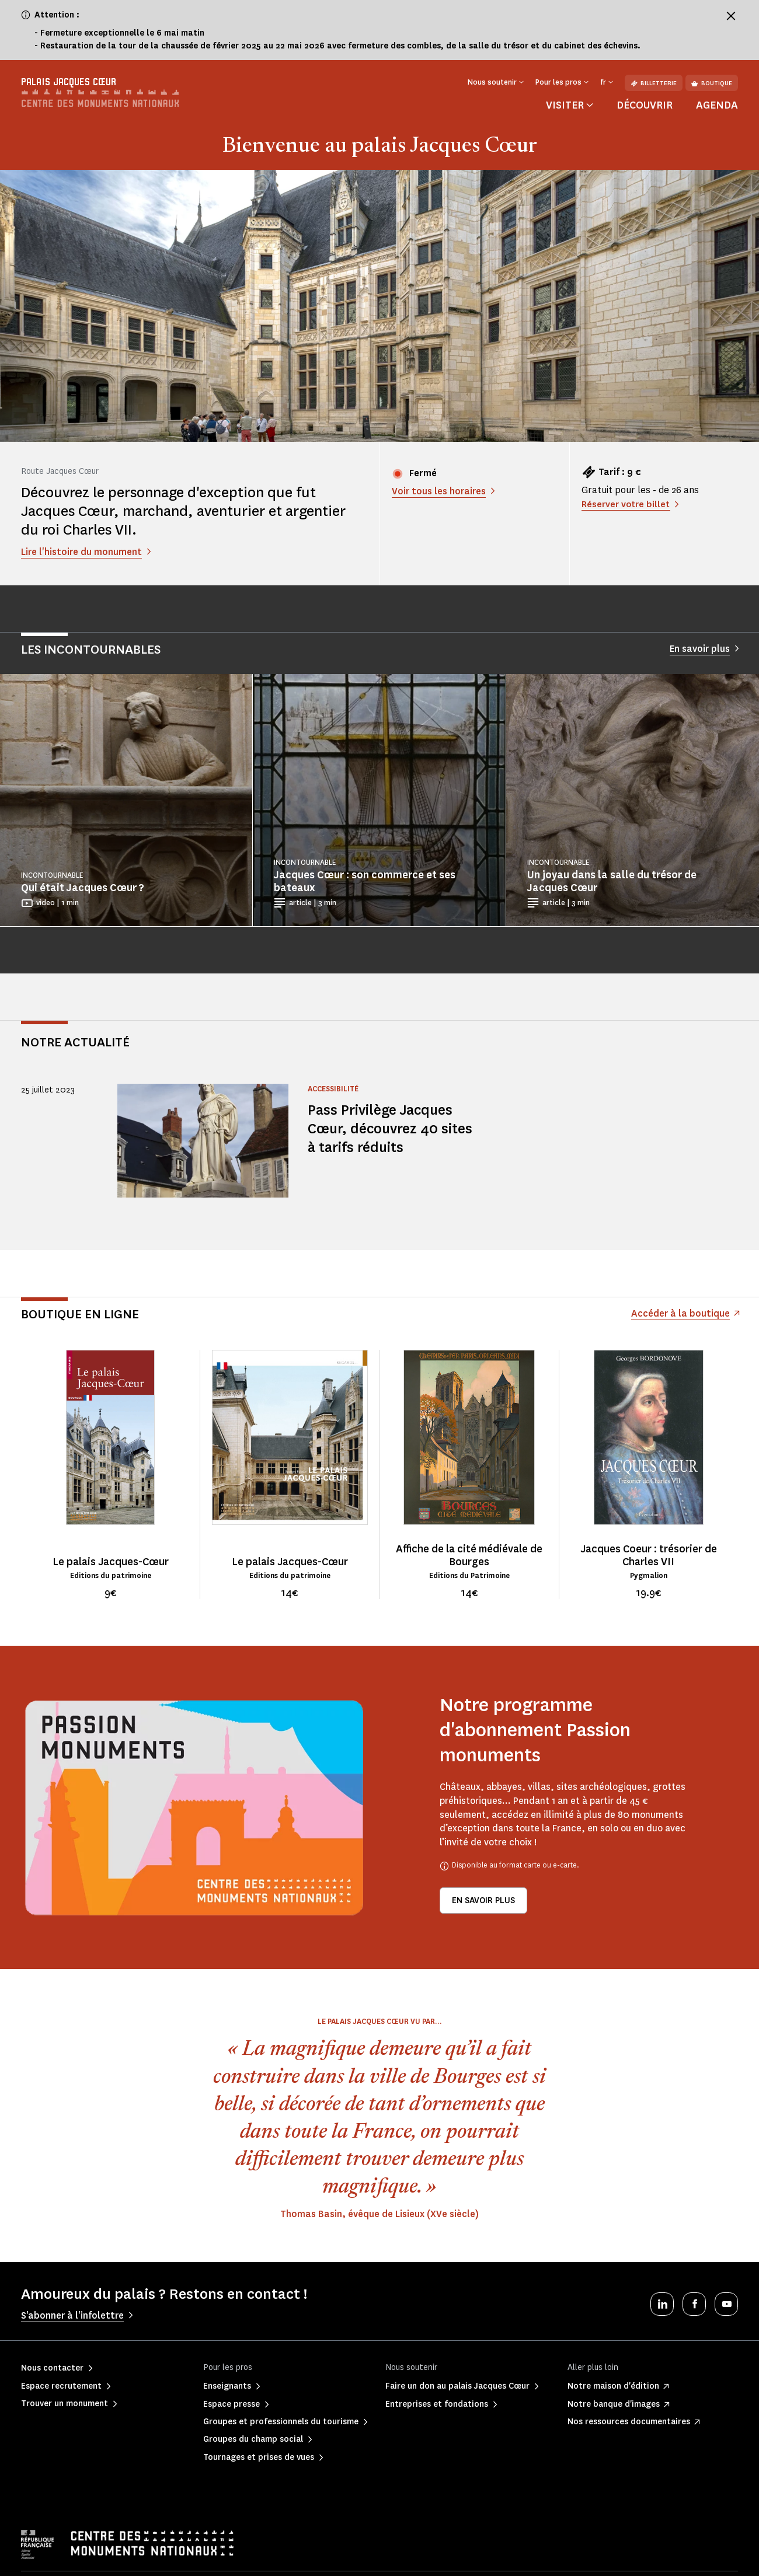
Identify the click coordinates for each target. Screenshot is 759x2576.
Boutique (711, 83)
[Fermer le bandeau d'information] (731, 16)
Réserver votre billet (627, 504)
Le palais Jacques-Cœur (111, 1561)
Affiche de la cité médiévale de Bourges (469, 1555)
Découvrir (645, 105)
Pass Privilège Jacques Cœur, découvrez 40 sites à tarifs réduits (393, 1128)
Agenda (717, 105)
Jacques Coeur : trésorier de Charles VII (648, 1555)
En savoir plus (483, 1900)
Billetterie (654, 83)
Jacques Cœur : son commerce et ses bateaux (364, 881)
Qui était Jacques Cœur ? (82, 888)
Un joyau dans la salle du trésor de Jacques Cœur (612, 881)
